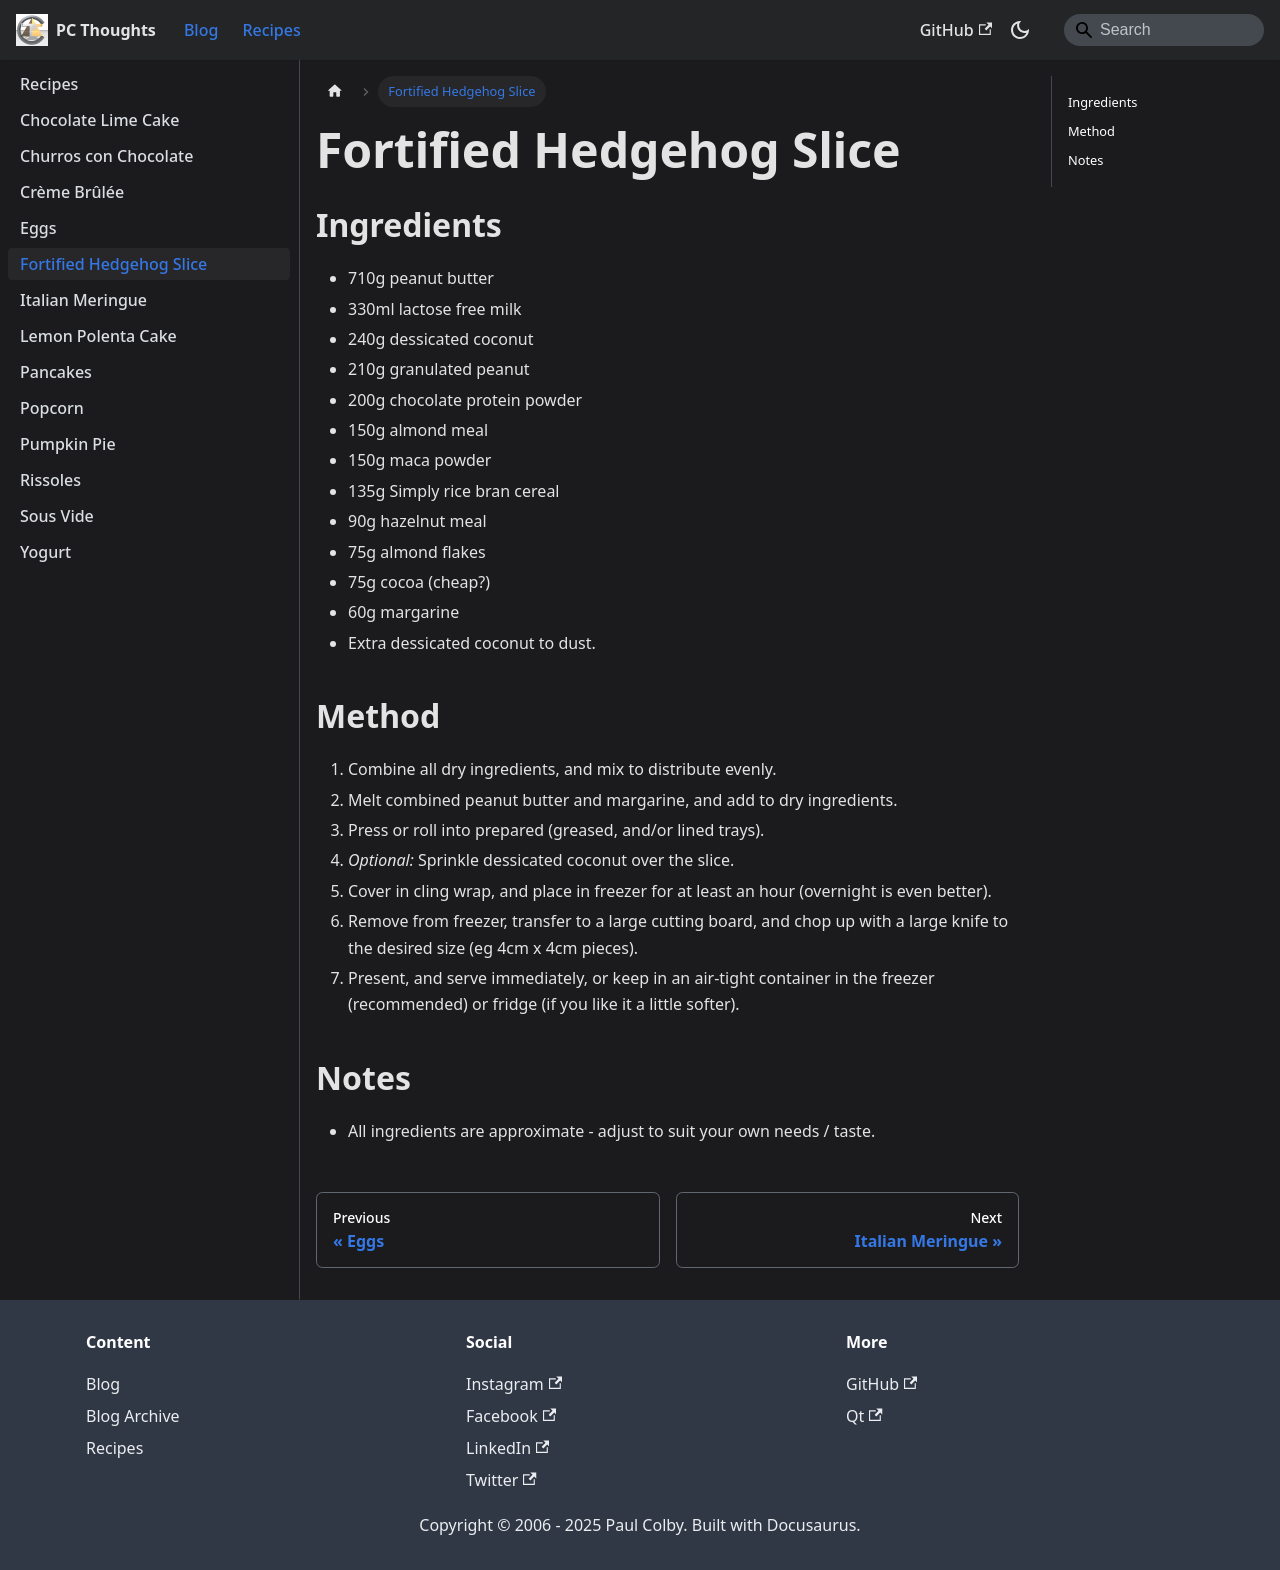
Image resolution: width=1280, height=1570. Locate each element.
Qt (864, 1416)
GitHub (956, 30)
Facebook (511, 1416)
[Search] (1164, 30)
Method (1091, 131)
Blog (201, 30)
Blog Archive (133, 1416)
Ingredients (1102, 102)
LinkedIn (507, 1448)
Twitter (501, 1480)
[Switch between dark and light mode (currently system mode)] (1020, 30)
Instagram (514, 1384)
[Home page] (335, 91)
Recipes (271, 30)
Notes (1085, 160)
